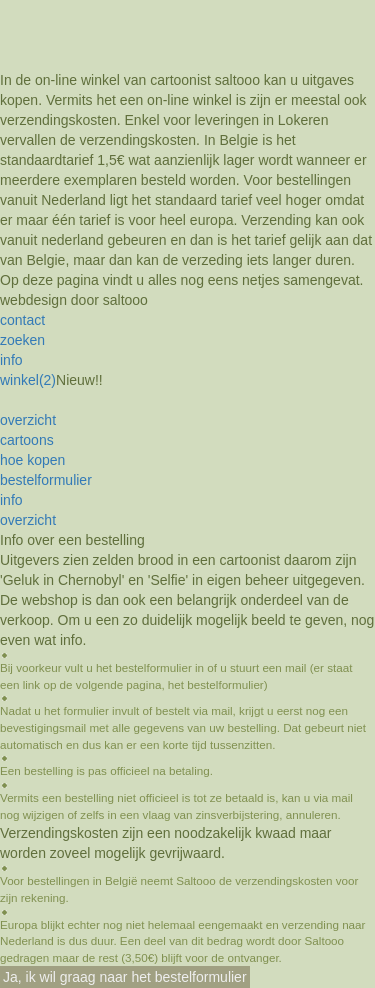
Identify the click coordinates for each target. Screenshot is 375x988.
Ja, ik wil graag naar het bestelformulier (125, 977)
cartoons (27, 440)
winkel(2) (28, 380)
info (11, 360)
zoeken (22, 340)
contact (22, 320)
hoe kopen (32, 460)
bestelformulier (46, 480)
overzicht (28, 420)
